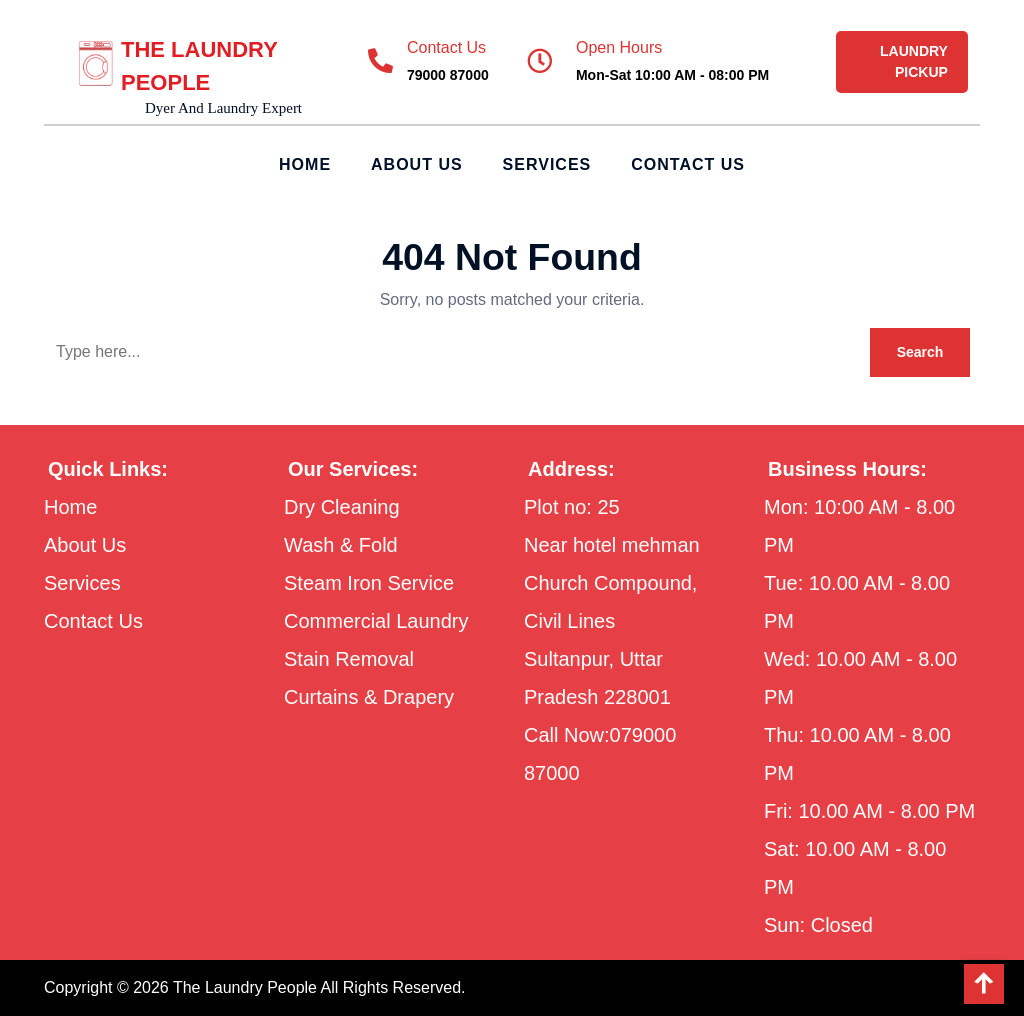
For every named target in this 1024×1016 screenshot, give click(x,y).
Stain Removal (349, 659)
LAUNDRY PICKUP (914, 61)
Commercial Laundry (376, 621)
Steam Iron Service (369, 583)
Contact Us (688, 164)
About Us (417, 164)
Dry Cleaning (342, 507)
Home (305, 164)
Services (547, 164)
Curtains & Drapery (369, 697)
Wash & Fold (341, 545)
